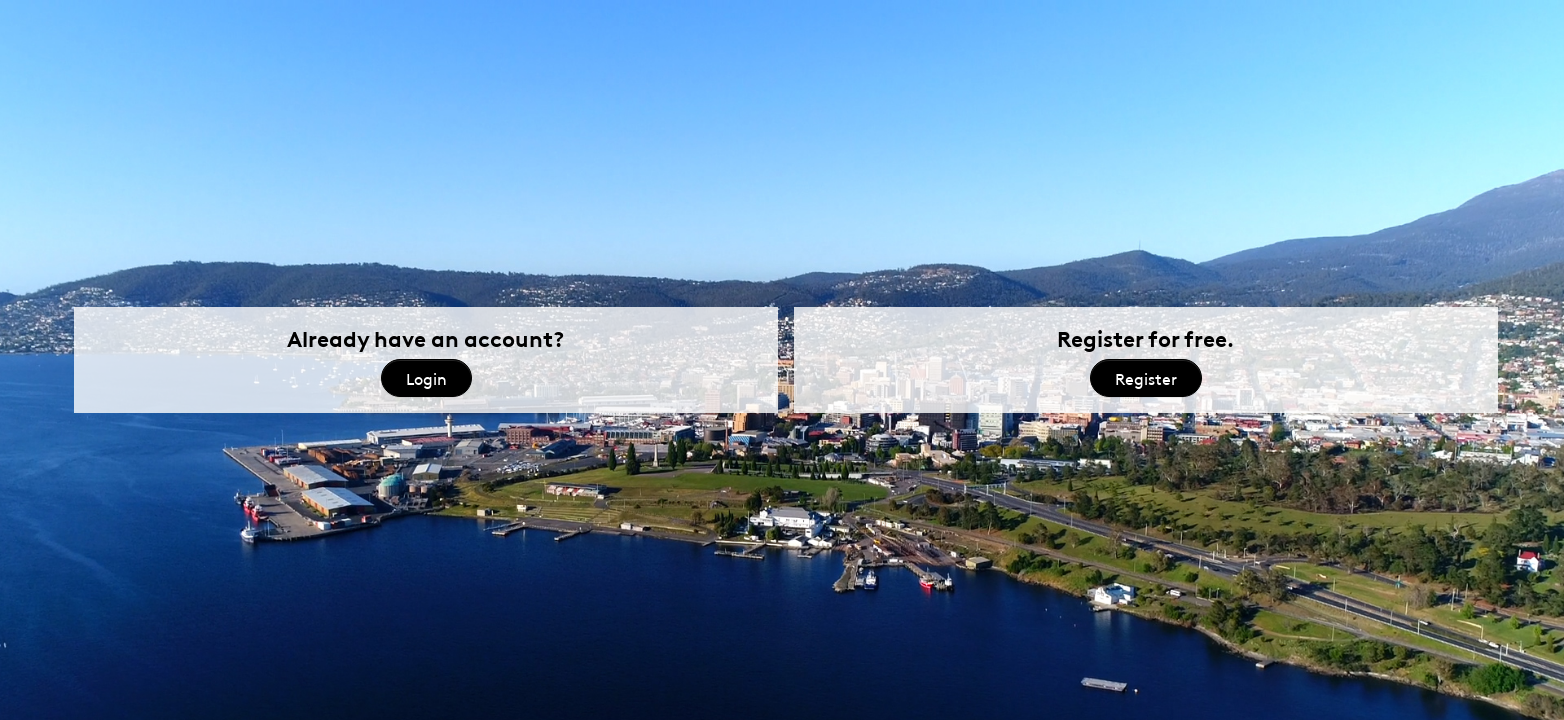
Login (426, 378)
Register (1146, 378)
